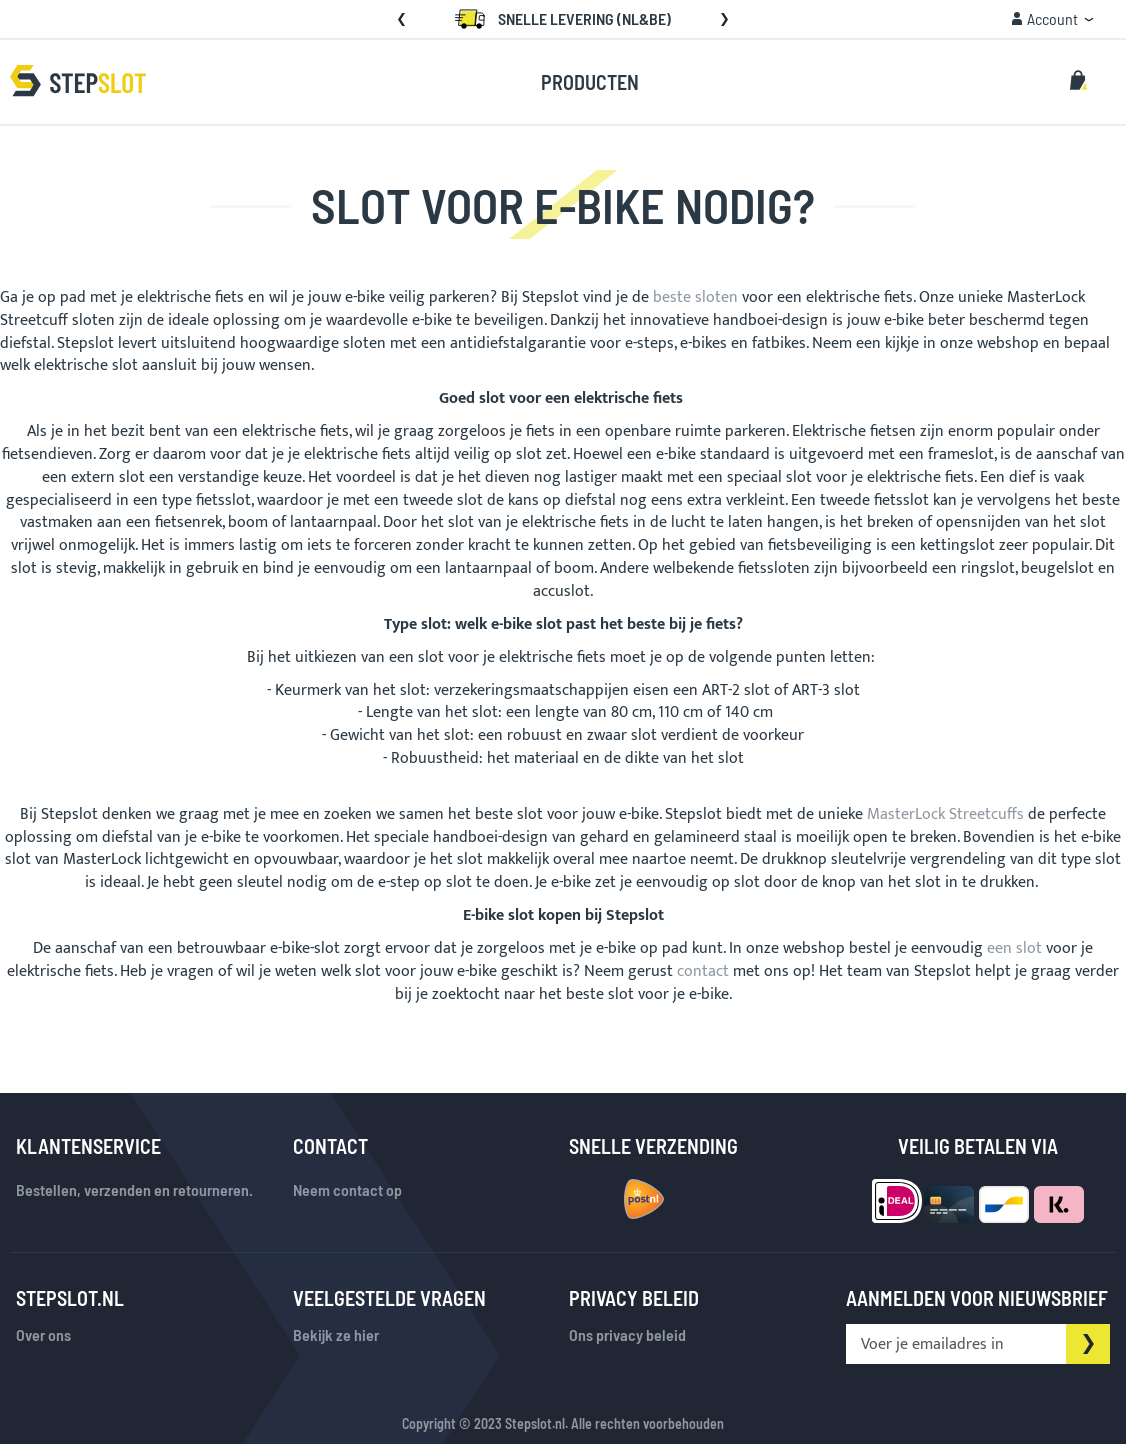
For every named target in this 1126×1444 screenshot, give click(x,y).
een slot (1014, 948)
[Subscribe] (1088, 1344)
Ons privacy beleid (627, 1334)
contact (703, 971)
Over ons (43, 1334)
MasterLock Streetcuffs (945, 814)
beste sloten (695, 297)
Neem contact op (347, 1189)
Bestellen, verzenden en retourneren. (134, 1189)
